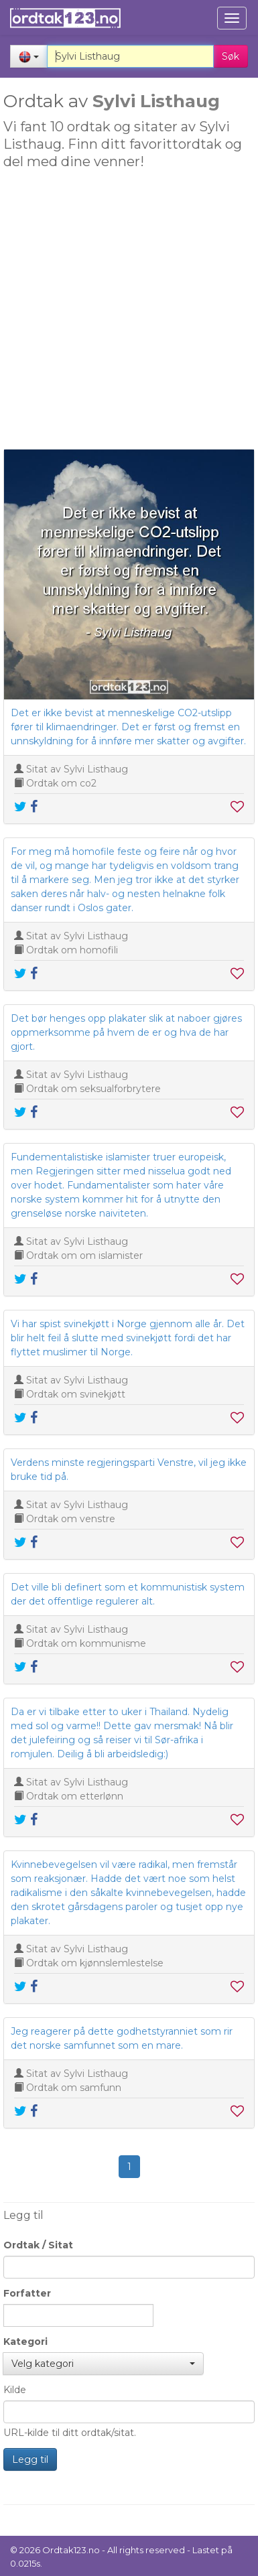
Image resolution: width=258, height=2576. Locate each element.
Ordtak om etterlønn (74, 1796)
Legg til (30, 2459)
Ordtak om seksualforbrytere (93, 1089)
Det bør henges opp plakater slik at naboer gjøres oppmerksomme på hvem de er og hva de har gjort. (126, 1032)
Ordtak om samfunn (73, 2088)
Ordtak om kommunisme (86, 1643)
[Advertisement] (125, 313)
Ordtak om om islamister (84, 1255)
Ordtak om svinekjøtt (75, 1394)
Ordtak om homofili (72, 950)
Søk (230, 56)
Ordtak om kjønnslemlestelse (95, 1963)
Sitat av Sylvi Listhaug (77, 769)
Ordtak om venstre (70, 1519)
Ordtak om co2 (61, 783)
